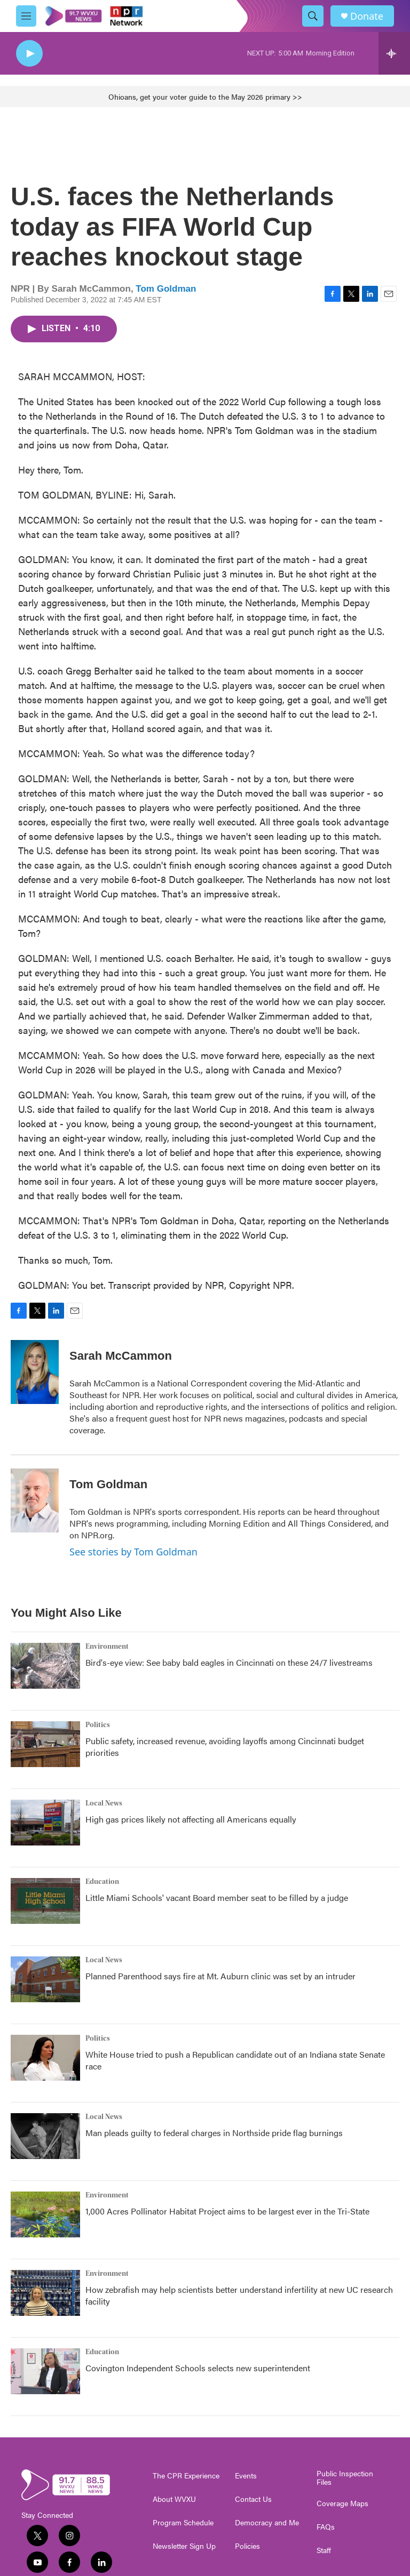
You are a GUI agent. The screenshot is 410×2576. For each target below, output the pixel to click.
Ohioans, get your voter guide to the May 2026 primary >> (205, 96)
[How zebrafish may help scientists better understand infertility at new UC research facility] (45, 2293)
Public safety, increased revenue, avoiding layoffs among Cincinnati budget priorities (224, 1747)
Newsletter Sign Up (184, 2546)
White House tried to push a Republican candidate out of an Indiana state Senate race (235, 2060)
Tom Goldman (166, 289)
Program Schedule (183, 2522)
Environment (107, 1646)
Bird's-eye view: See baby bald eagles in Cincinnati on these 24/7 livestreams (229, 1662)
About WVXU (174, 2499)
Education (102, 1881)
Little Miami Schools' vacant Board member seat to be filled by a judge (216, 1897)
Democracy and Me (267, 2522)
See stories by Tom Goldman (133, 1551)
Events (246, 2475)
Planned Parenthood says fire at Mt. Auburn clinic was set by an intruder (220, 1976)
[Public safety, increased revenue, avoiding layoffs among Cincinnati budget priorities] (45, 1744)
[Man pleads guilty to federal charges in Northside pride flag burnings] (45, 2136)
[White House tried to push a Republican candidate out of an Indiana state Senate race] (45, 2058)
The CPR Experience (186, 2475)
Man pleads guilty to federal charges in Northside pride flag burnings (214, 2132)
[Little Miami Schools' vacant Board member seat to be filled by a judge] (45, 1901)
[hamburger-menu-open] (26, 16)
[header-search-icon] (313, 16)
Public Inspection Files (345, 2477)
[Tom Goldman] (35, 1500)
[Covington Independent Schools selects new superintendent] (45, 2371)
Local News (103, 1803)
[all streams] (394, 53)
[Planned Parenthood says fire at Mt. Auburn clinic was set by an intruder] (45, 1979)
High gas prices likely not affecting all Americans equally (190, 1819)
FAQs (326, 2527)
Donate (366, 16)
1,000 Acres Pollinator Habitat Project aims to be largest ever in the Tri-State (227, 2211)
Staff (324, 2550)
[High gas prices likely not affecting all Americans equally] (45, 1822)
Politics (97, 1725)
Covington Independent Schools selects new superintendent (197, 2368)
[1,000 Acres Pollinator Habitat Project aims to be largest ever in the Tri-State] (45, 2214)
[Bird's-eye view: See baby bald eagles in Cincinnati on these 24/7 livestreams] (45, 1666)
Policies (247, 2546)
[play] (29, 53)
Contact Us (253, 2499)
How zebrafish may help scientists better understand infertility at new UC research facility (239, 2295)
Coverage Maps (342, 2503)
